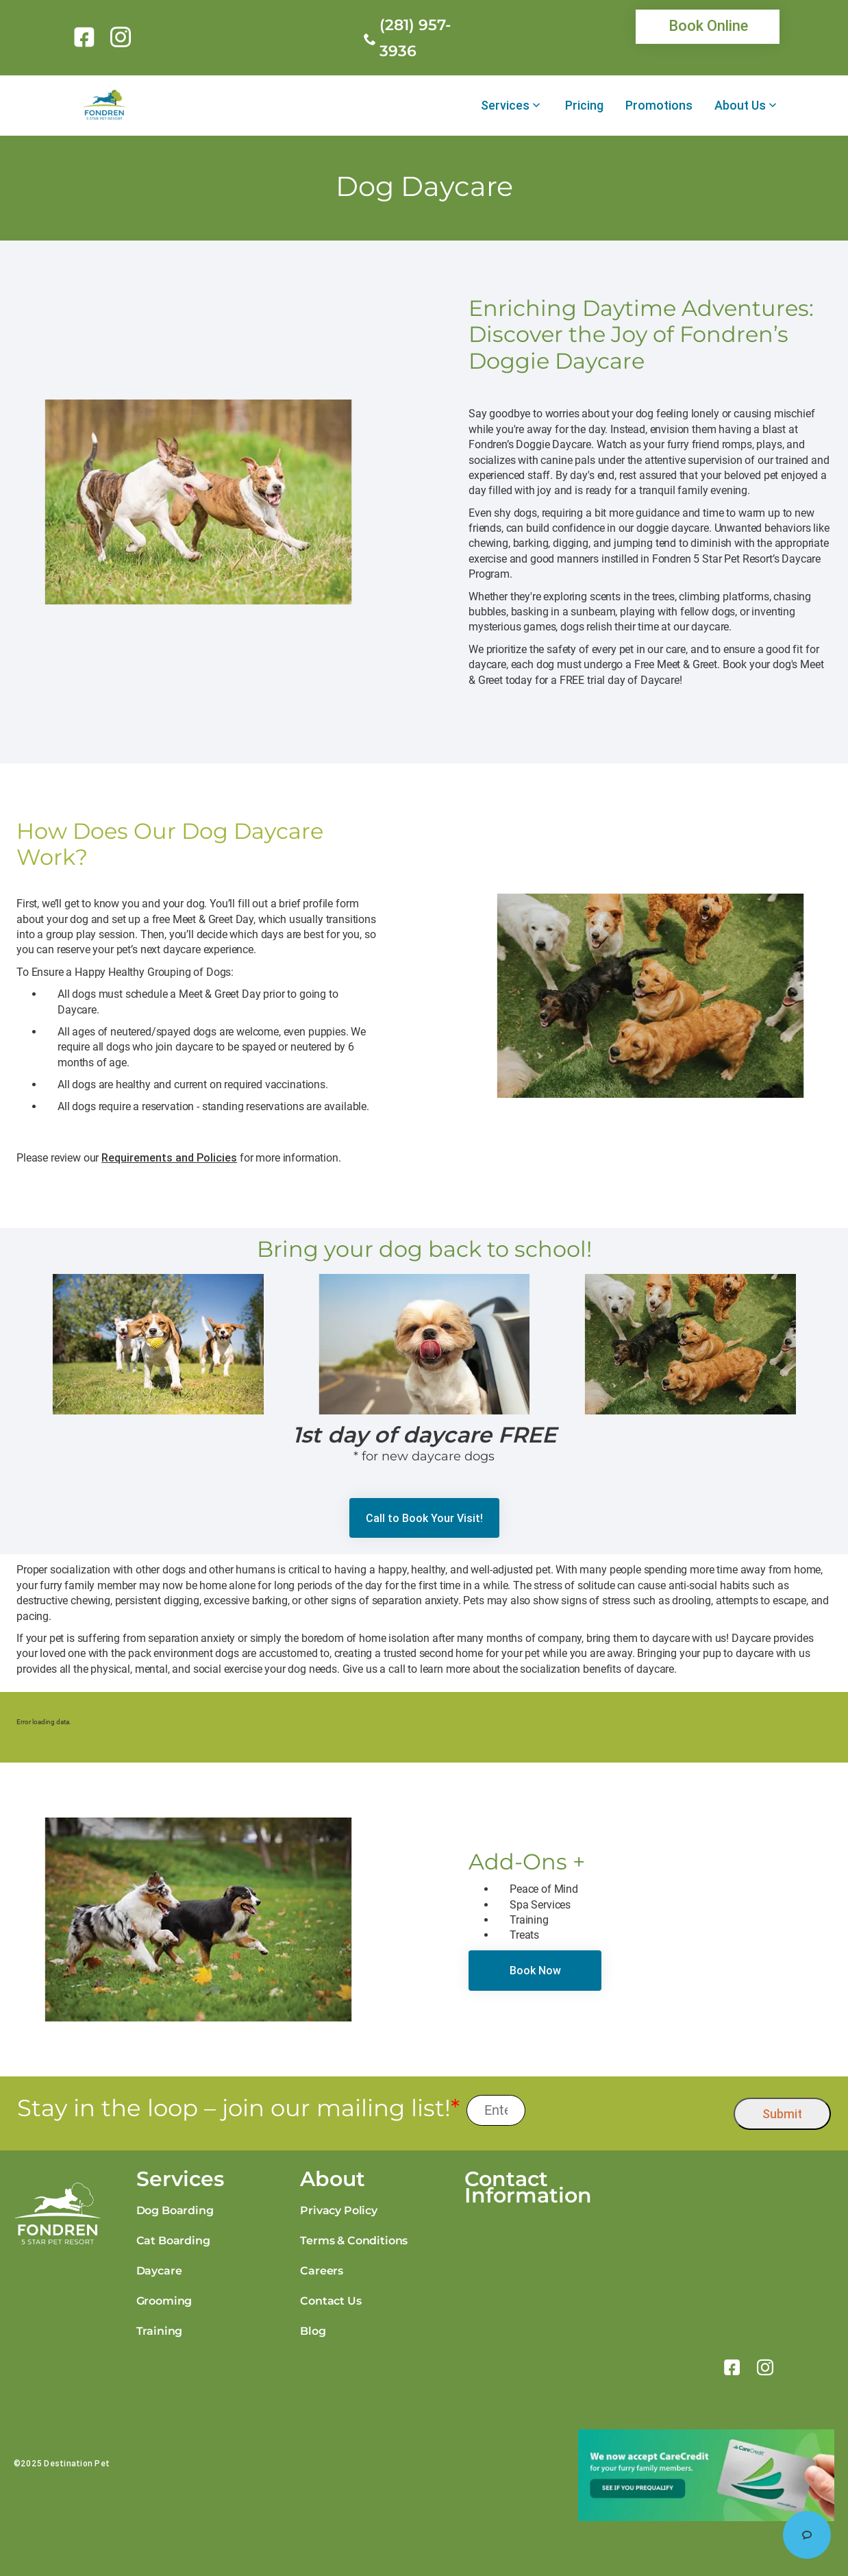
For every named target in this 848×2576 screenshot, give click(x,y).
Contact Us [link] (330, 2300)
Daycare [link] (159, 2270)
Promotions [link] (659, 105)
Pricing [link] (584, 105)
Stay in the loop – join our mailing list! (238, 2108)
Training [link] (159, 2331)
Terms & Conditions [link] (354, 2240)
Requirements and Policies (169, 1157)
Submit (782, 2114)
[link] (86, 37)
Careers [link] (321, 2270)
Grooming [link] (164, 2300)
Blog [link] (312, 2331)
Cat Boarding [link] (173, 2240)
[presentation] (630, 2110)
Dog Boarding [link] (175, 2210)
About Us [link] (740, 105)
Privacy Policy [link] (338, 2210)
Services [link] (505, 105)
